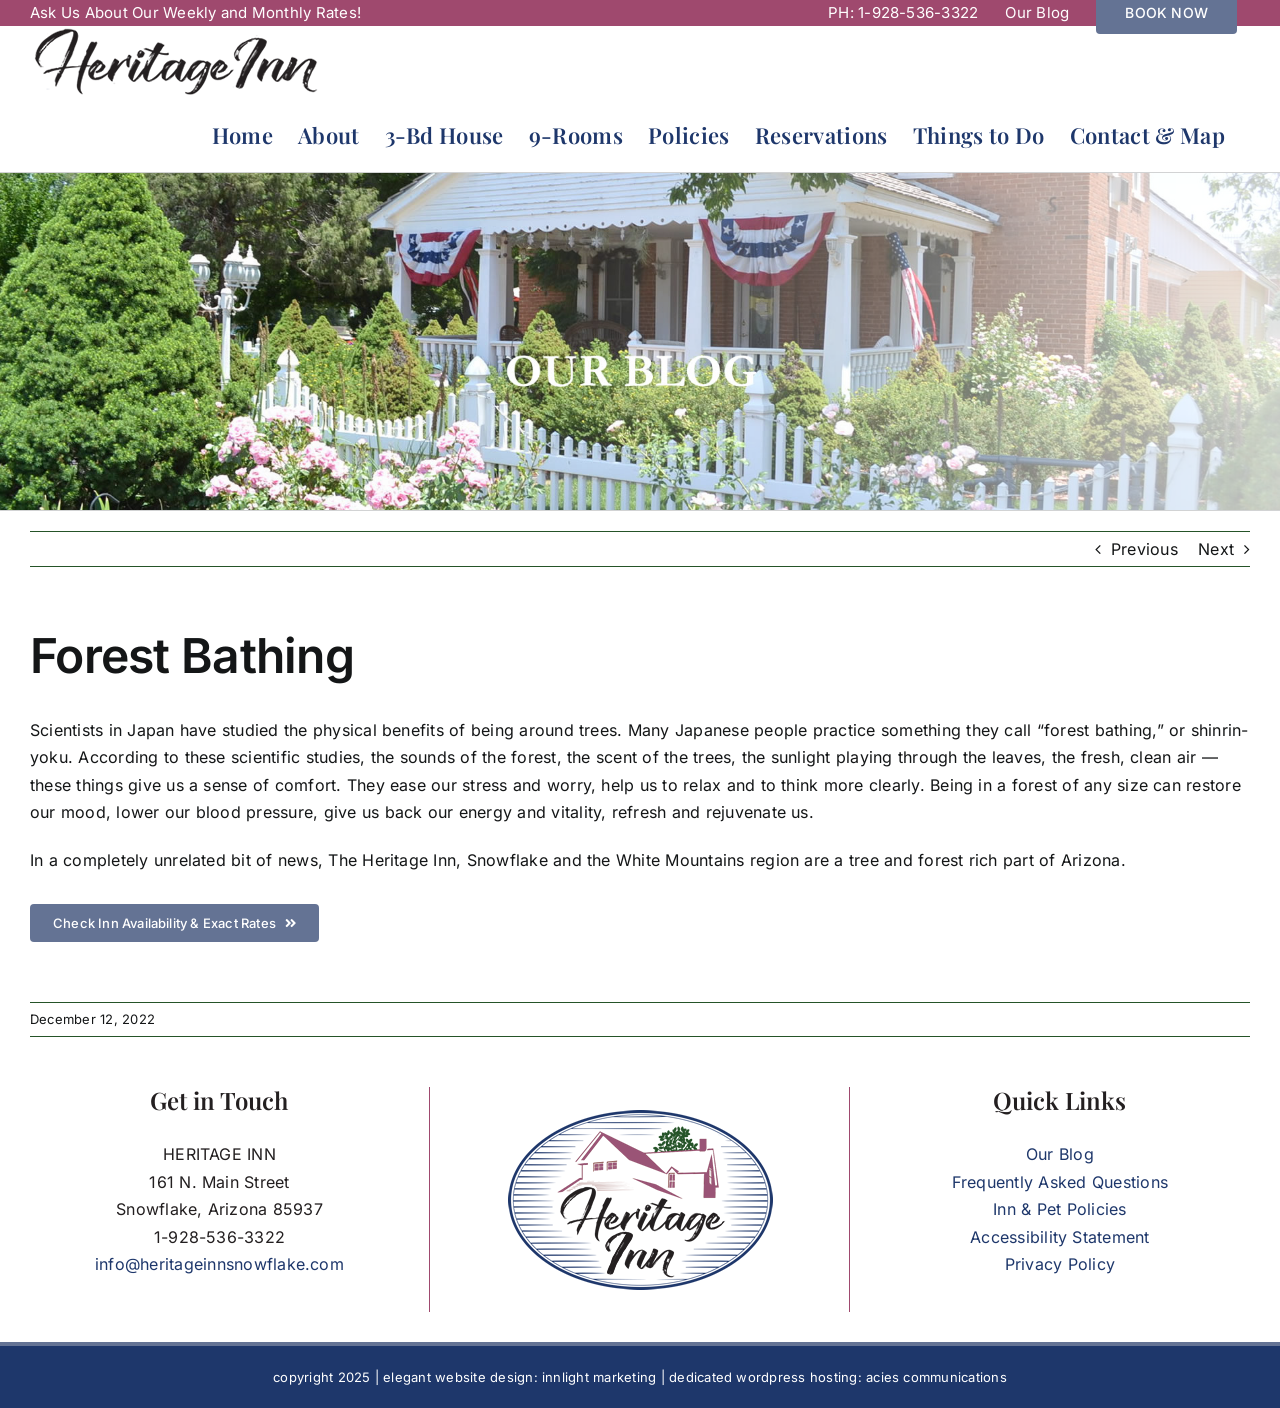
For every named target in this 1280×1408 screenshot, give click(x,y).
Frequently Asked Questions (1060, 1182)
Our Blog (1060, 1154)
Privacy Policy (1060, 1264)
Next (1216, 549)
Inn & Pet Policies (1059, 1209)
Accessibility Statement (1060, 1237)
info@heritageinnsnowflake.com (219, 1264)
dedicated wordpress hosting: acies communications (838, 1377)
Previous (1144, 549)
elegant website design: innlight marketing (519, 1377)
